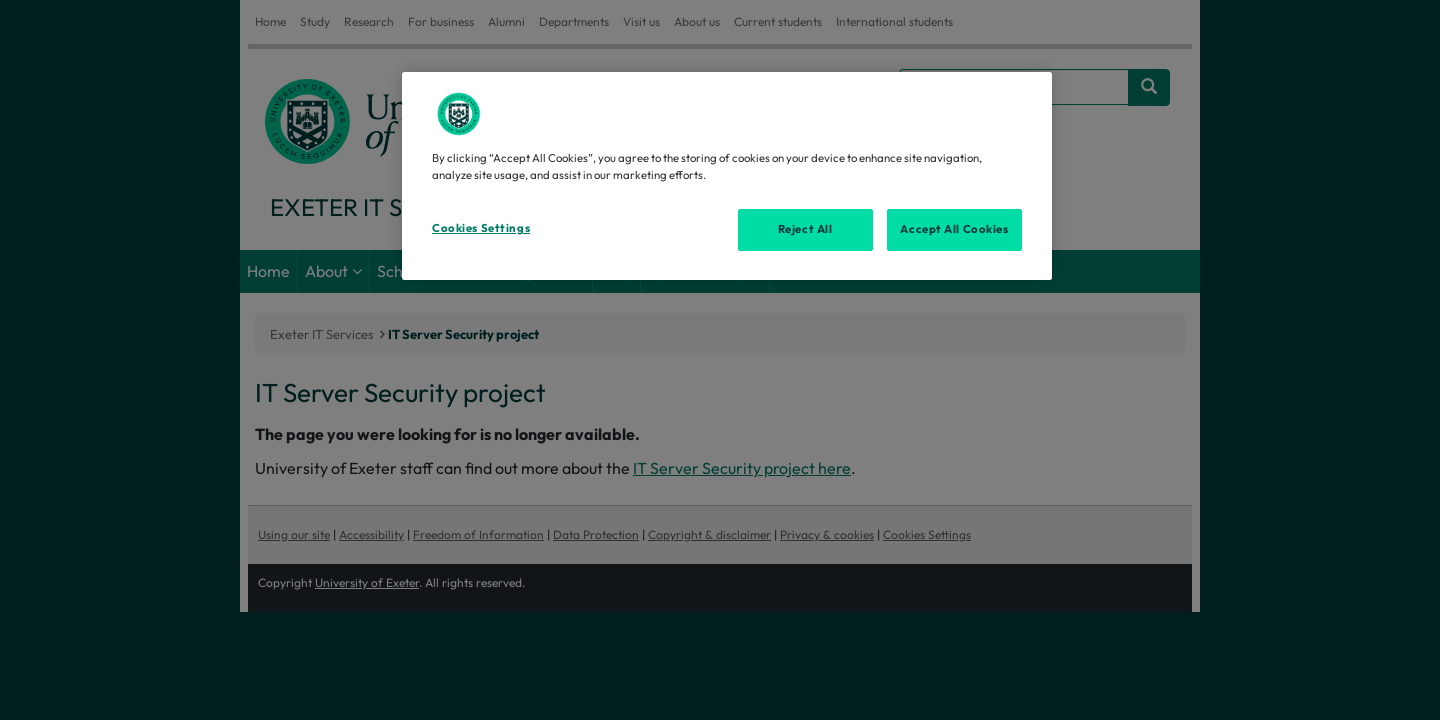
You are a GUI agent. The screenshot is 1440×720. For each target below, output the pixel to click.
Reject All (805, 229)
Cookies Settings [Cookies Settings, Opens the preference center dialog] (481, 228)
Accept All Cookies (954, 229)
